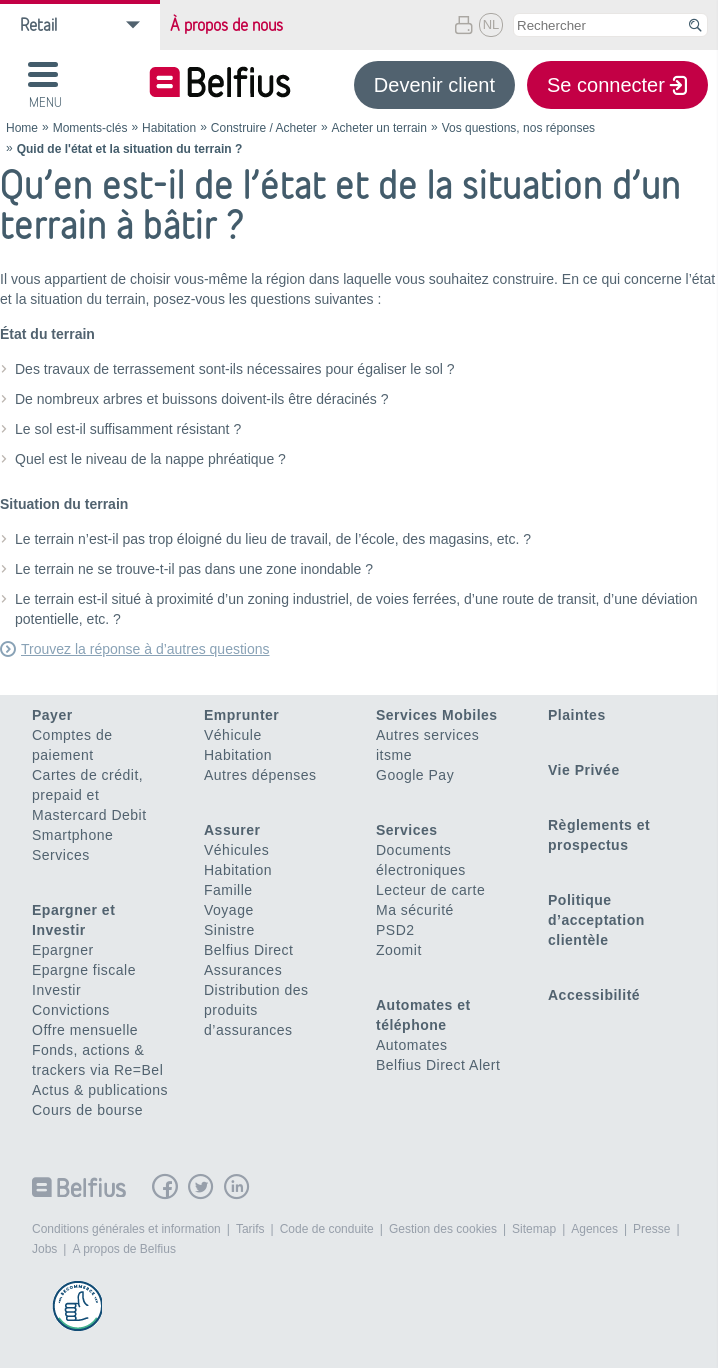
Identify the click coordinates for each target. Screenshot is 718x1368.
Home (22, 128)
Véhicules (236, 850)
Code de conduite (327, 1229)
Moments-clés (90, 128)
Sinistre (229, 930)
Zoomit (399, 950)
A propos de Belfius (123, 1249)
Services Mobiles (437, 715)
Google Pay (415, 775)
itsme (394, 755)
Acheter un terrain (379, 128)
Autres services (427, 735)
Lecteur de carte (430, 890)
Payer (52, 715)
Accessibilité (594, 995)
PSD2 (395, 930)
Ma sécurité (415, 910)
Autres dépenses (260, 775)
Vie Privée (584, 770)
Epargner (63, 950)
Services (61, 855)
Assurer (232, 830)
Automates (411, 1045)
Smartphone (72, 835)
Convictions (71, 1010)
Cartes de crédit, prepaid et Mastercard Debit (89, 795)
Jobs (44, 1249)
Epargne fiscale (84, 970)
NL (491, 24)
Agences (594, 1229)
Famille (228, 890)
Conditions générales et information (126, 1229)
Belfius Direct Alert (438, 1065)
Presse (651, 1229)
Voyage (229, 910)
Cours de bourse (87, 1110)
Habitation (169, 128)
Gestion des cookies (443, 1229)
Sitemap (534, 1229)
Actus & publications (100, 1090)
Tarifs (250, 1229)
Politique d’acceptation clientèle (596, 920)
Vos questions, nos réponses (518, 128)
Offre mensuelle (85, 1030)
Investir (56, 990)
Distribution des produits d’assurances (256, 1010)
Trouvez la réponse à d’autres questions (145, 649)
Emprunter (241, 715)
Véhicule (233, 735)
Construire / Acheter (264, 128)
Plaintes (577, 715)
